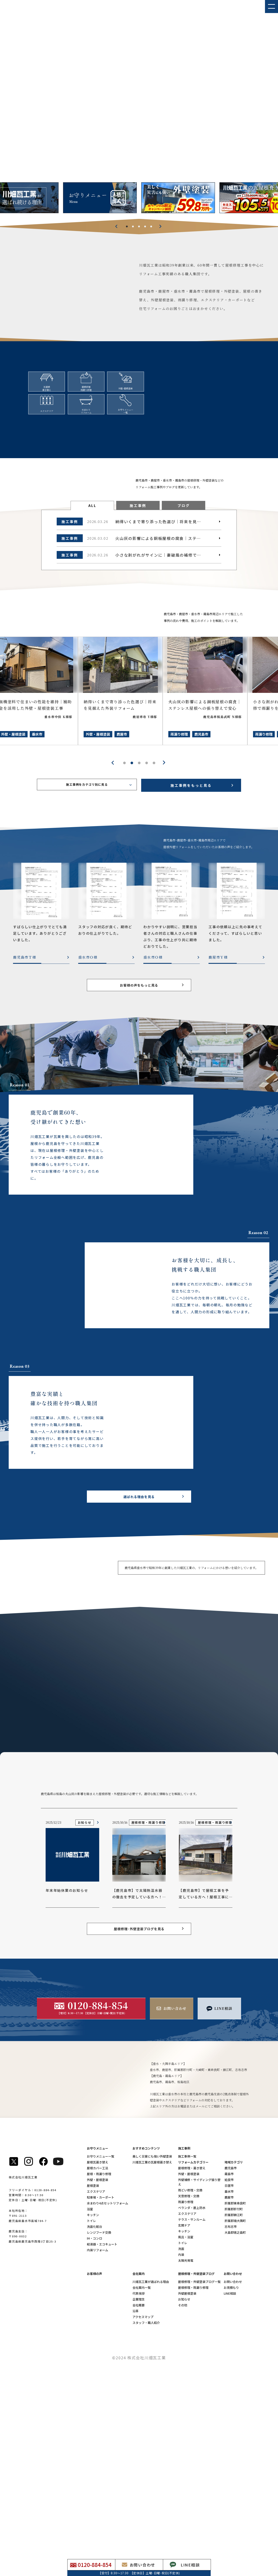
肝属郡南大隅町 (235, 2562)
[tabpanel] (100, 197)
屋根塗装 (93, 2526)
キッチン (93, 2556)
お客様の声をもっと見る (139, 1160)
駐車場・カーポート (100, 2538)
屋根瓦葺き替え (97, 2503)
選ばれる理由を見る (139, 1762)
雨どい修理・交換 (190, 2531)
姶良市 (229, 2521)
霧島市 (229, 2515)
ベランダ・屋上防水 (191, 2548)
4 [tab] (145, 226)
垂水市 (229, 2532)
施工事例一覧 (187, 2497)
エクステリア (96, 2532)
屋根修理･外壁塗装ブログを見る (139, 2247)
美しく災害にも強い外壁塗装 (152, 2497)
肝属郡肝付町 (234, 2550)
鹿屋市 (229, 2538)
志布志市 (231, 2567)
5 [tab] (151, 226)
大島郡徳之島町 (235, 2573)
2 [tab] (133, 226)
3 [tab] (139, 226)
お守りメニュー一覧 (100, 2497)
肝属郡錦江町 (234, 2556)
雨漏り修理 (185, 2543)
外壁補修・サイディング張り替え (199, 2523)
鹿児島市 (231, 2509)
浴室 (90, 2550)
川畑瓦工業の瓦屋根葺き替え (152, 2503)
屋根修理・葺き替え (191, 2509)
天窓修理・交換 (188, 2537)
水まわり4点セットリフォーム (107, 2544)
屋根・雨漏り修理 (99, 2515)
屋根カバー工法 (97, 2509)
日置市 (229, 2526)
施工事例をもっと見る (191, 945)
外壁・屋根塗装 (97, 2521)
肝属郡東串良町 (235, 2544)
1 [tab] (127, 226)
